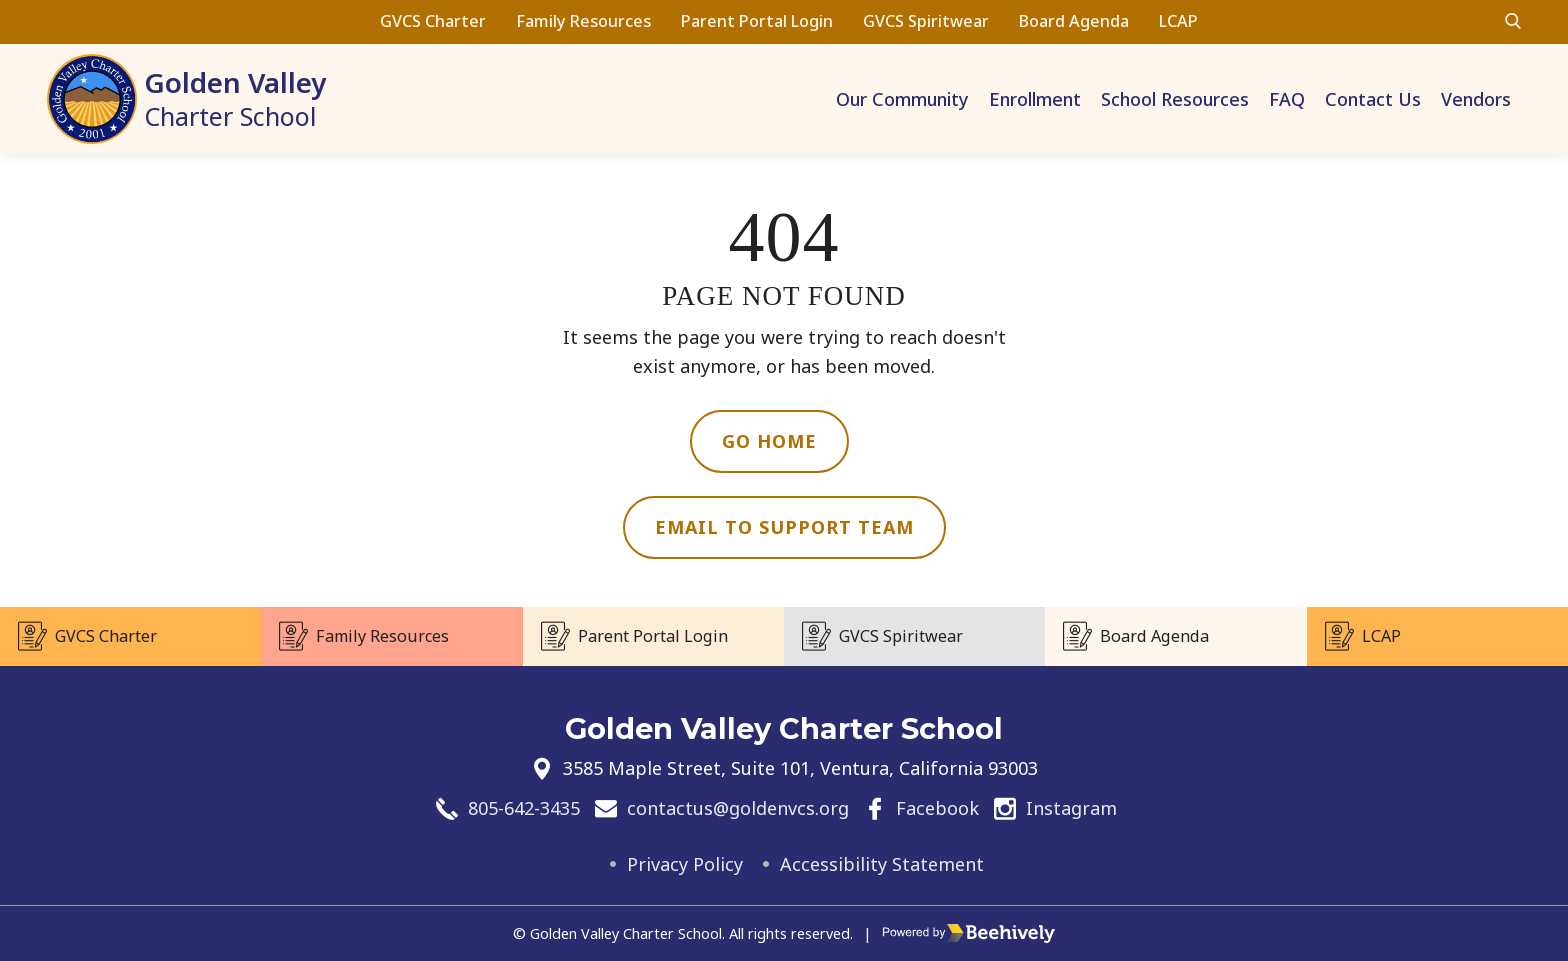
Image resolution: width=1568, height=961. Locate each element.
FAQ (1287, 99)
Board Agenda (1074, 21)
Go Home (769, 441)
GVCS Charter (433, 21)
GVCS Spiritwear (926, 21)
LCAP (1178, 21)
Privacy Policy (685, 864)
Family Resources (583, 21)
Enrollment (1035, 99)
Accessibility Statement (882, 864)
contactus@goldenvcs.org (738, 808)
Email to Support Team (784, 527)
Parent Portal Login (757, 21)
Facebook (937, 808)
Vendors (1476, 99)
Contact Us (1373, 99)
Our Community (902, 99)
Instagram (1071, 808)
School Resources (1175, 99)
